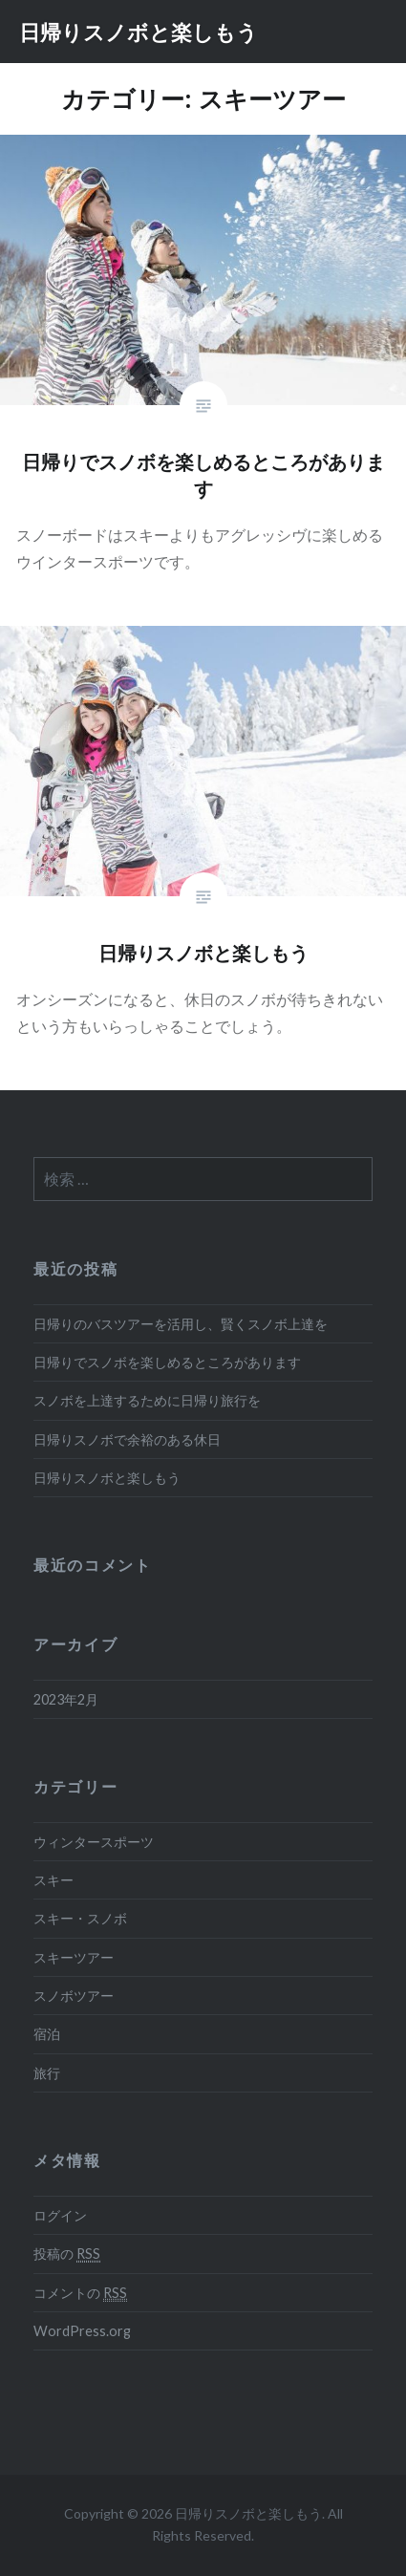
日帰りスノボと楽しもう (138, 31)
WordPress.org (82, 2331)
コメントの (80, 2293)
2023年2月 (65, 1699)
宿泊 (46, 2034)
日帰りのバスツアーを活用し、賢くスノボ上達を (180, 1324)
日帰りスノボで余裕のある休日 (127, 1439)
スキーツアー (73, 1957)
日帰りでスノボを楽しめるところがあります (167, 1362)
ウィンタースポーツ (93, 1842)
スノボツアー (73, 1995)
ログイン (60, 2215)
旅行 (46, 2073)
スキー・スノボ (80, 1918)
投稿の (66, 2254)
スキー (53, 1880)
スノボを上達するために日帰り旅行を (147, 1400)
